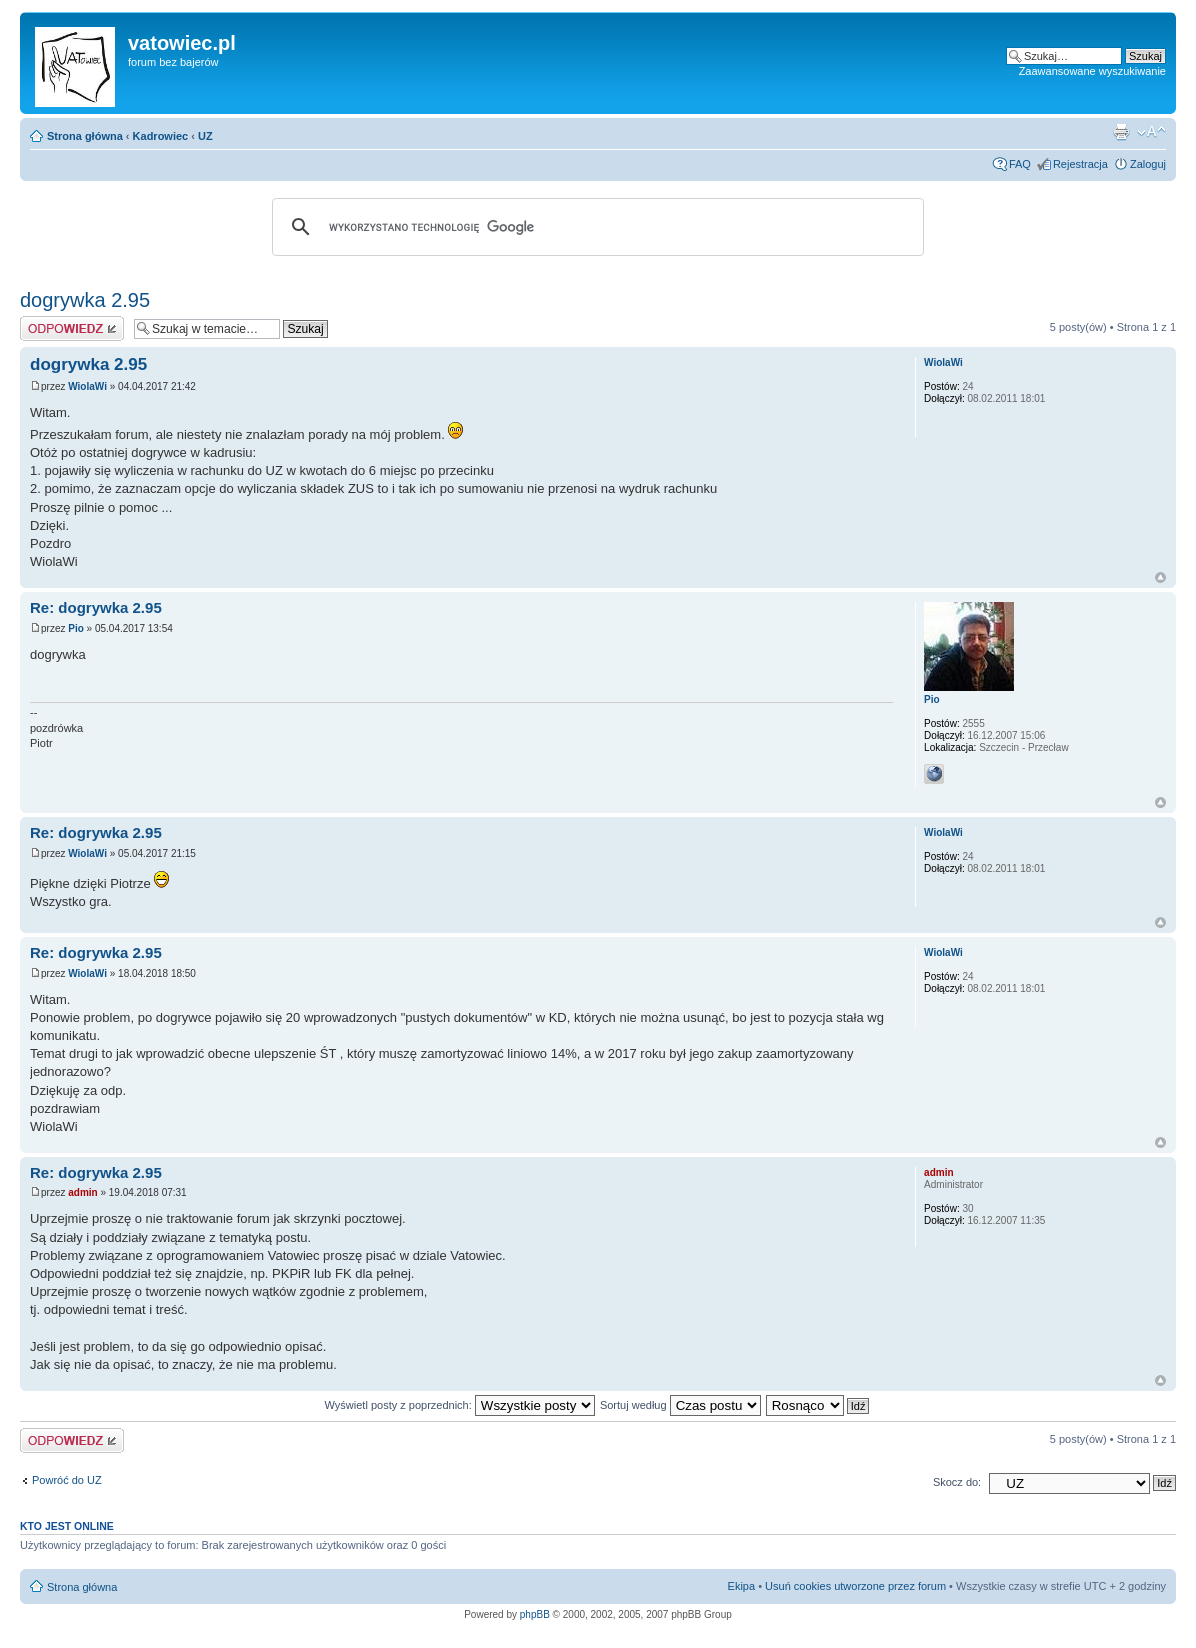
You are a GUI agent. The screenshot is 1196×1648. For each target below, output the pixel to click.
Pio (76, 628)
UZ (205, 136)
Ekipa (742, 1586)
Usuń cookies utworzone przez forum (855, 1586)
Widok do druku (1121, 132)
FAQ (1020, 164)
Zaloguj (1148, 164)
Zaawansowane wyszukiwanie (1092, 71)
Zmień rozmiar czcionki (1151, 132)
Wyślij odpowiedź (72, 328)
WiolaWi (87, 386)
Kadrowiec (161, 136)
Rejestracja (1080, 164)
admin (82, 1192)
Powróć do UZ (67, 1480)
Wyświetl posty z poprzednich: (460, 1405)
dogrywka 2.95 (85, 300)
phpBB (535, 1614)
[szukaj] (595, 227)
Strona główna (85, 136)
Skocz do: (957, 1482)
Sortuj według (680, 1405)
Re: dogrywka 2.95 (96, 607)
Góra (1160, 577)
